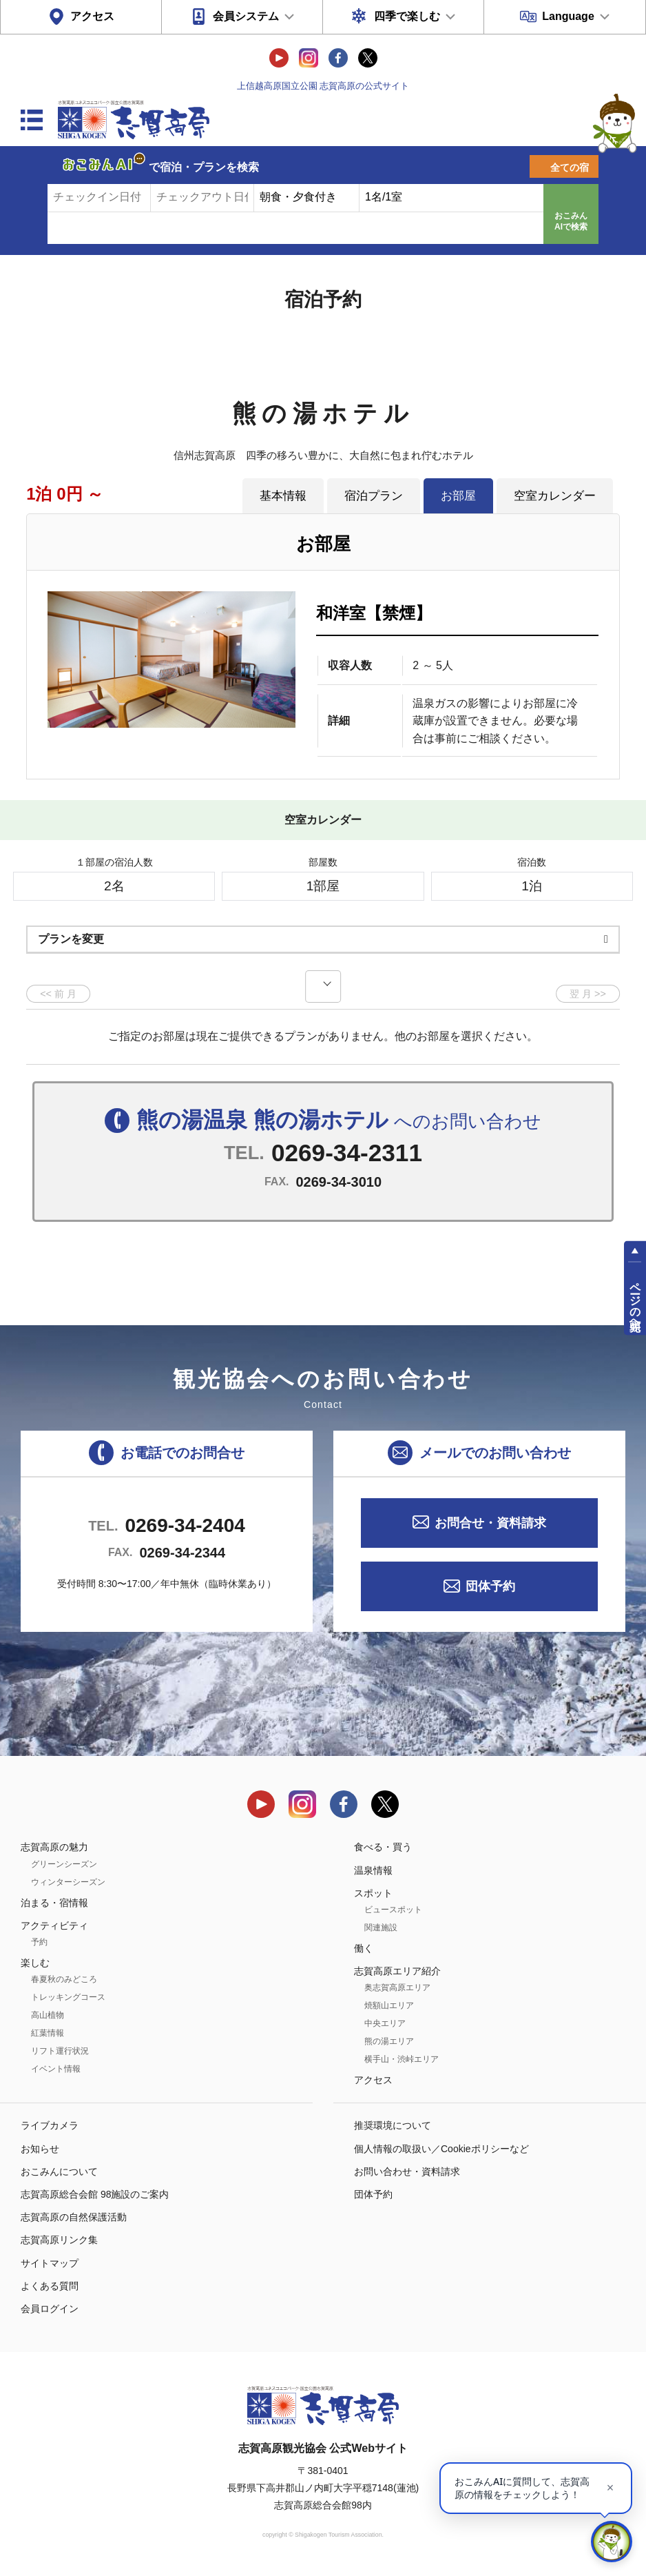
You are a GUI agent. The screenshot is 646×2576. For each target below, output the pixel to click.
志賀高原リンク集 (59, 2239)
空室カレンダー (555, 495)
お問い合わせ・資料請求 (407, 2171)
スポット (373, 1893)
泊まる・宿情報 (54, 1902)
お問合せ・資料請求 (490, 1523)
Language (568, 16)
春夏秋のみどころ (64, 1979)
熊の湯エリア (389, 2041)
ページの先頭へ (635, 1300)
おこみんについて (59, 2171)
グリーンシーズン (64, 1864)
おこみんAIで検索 (570, 221)
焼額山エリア (389, 2005)
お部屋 (458, 495)
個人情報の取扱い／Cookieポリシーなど (441, 2148)
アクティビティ (54, 1925)
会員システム (246, 16)
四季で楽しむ (407, 16)
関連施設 (380, 1927)
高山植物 (47, 2015)
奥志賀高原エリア (397, 1987)
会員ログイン (50, 2308)
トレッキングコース (68, 1997)
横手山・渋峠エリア (401, 2059)
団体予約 (490, 1586)
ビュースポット (393, 1909)
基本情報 (283, 495)
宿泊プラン (373, 495)
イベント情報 (56, 2069)
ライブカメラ (50, 2125)
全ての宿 (569, 167)
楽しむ (35, 1962)
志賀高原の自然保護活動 (74, 2216)
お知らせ (40, 2148)
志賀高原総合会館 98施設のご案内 (95, 2194)
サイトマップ (50, 2263)
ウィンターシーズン (68, 1882)
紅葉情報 (47, 2033)
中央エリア (385, 2023)
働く (363, 1948)
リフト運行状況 (60, 2051)
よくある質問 (50, 2285)
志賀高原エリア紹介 (397, 1970)
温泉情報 (373, 1870)
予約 (39, 1942)
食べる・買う (383, 1846)
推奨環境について (392, 2125)
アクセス (92, 16)
